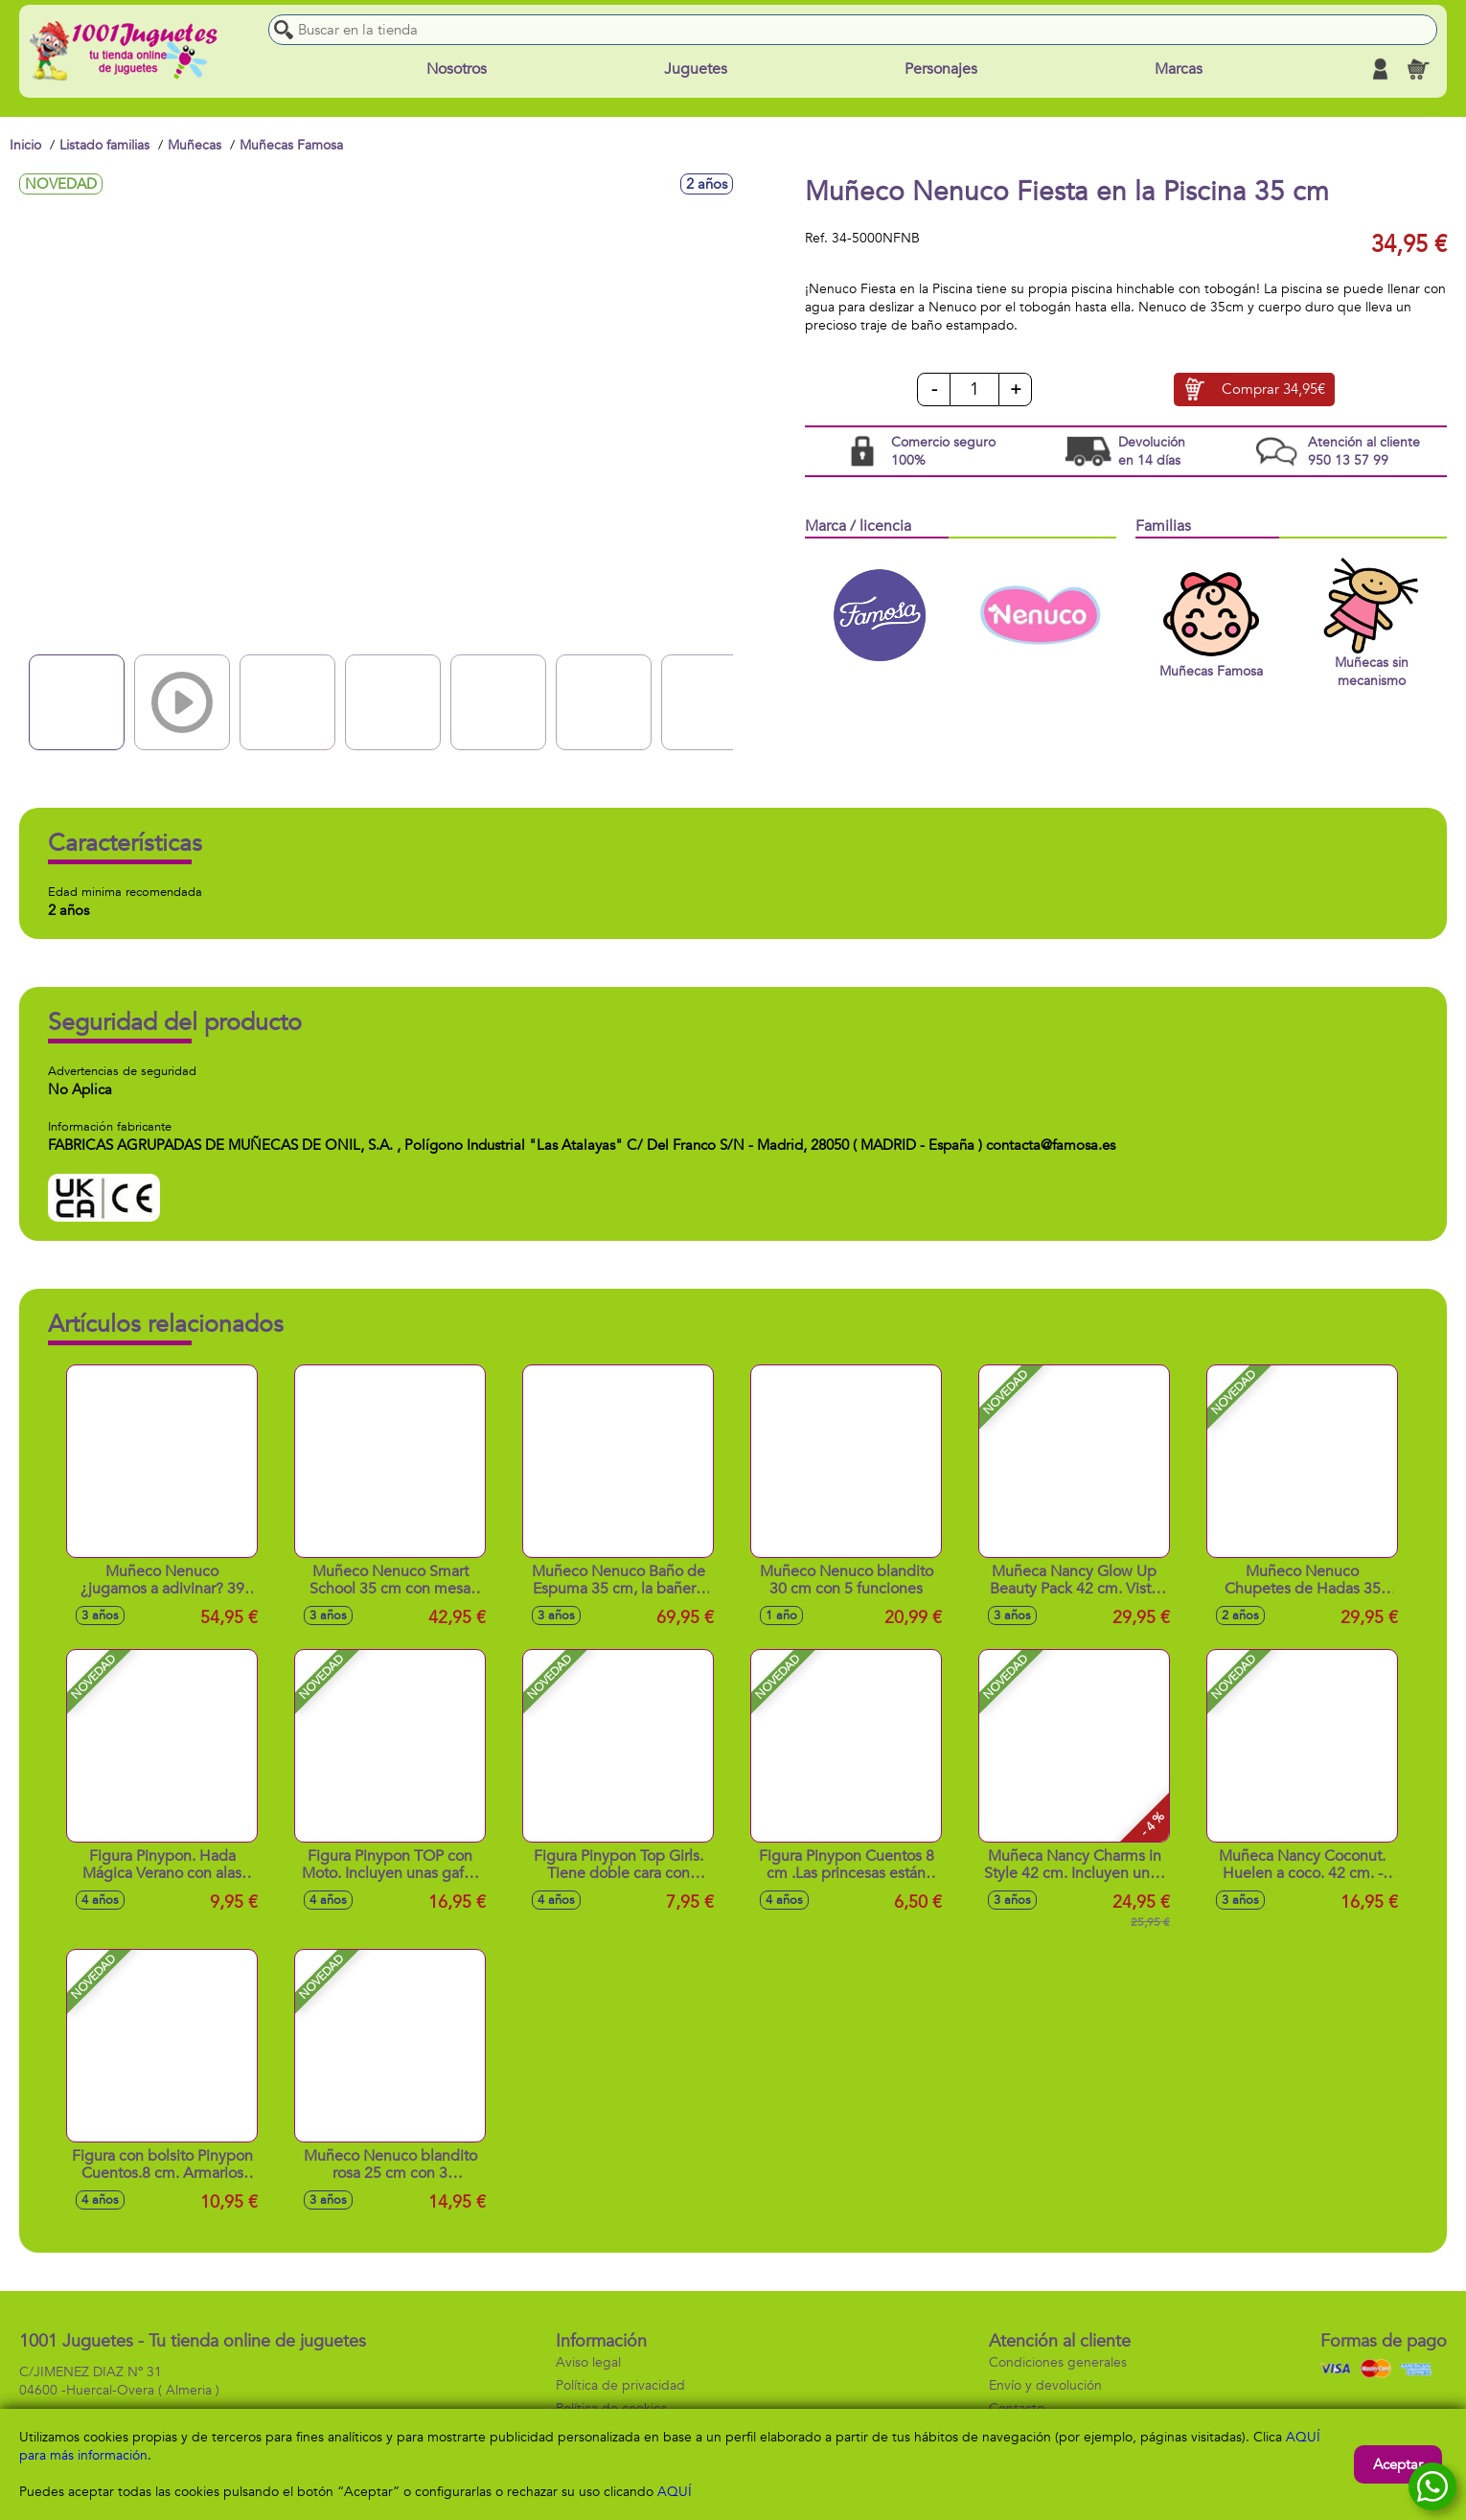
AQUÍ (674, 2492)
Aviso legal (588, 2362)
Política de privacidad (620, 2385)
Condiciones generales (1058, 2362)
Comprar (1273, 390)
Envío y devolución (1045, 2385)
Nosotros (456, 69)
